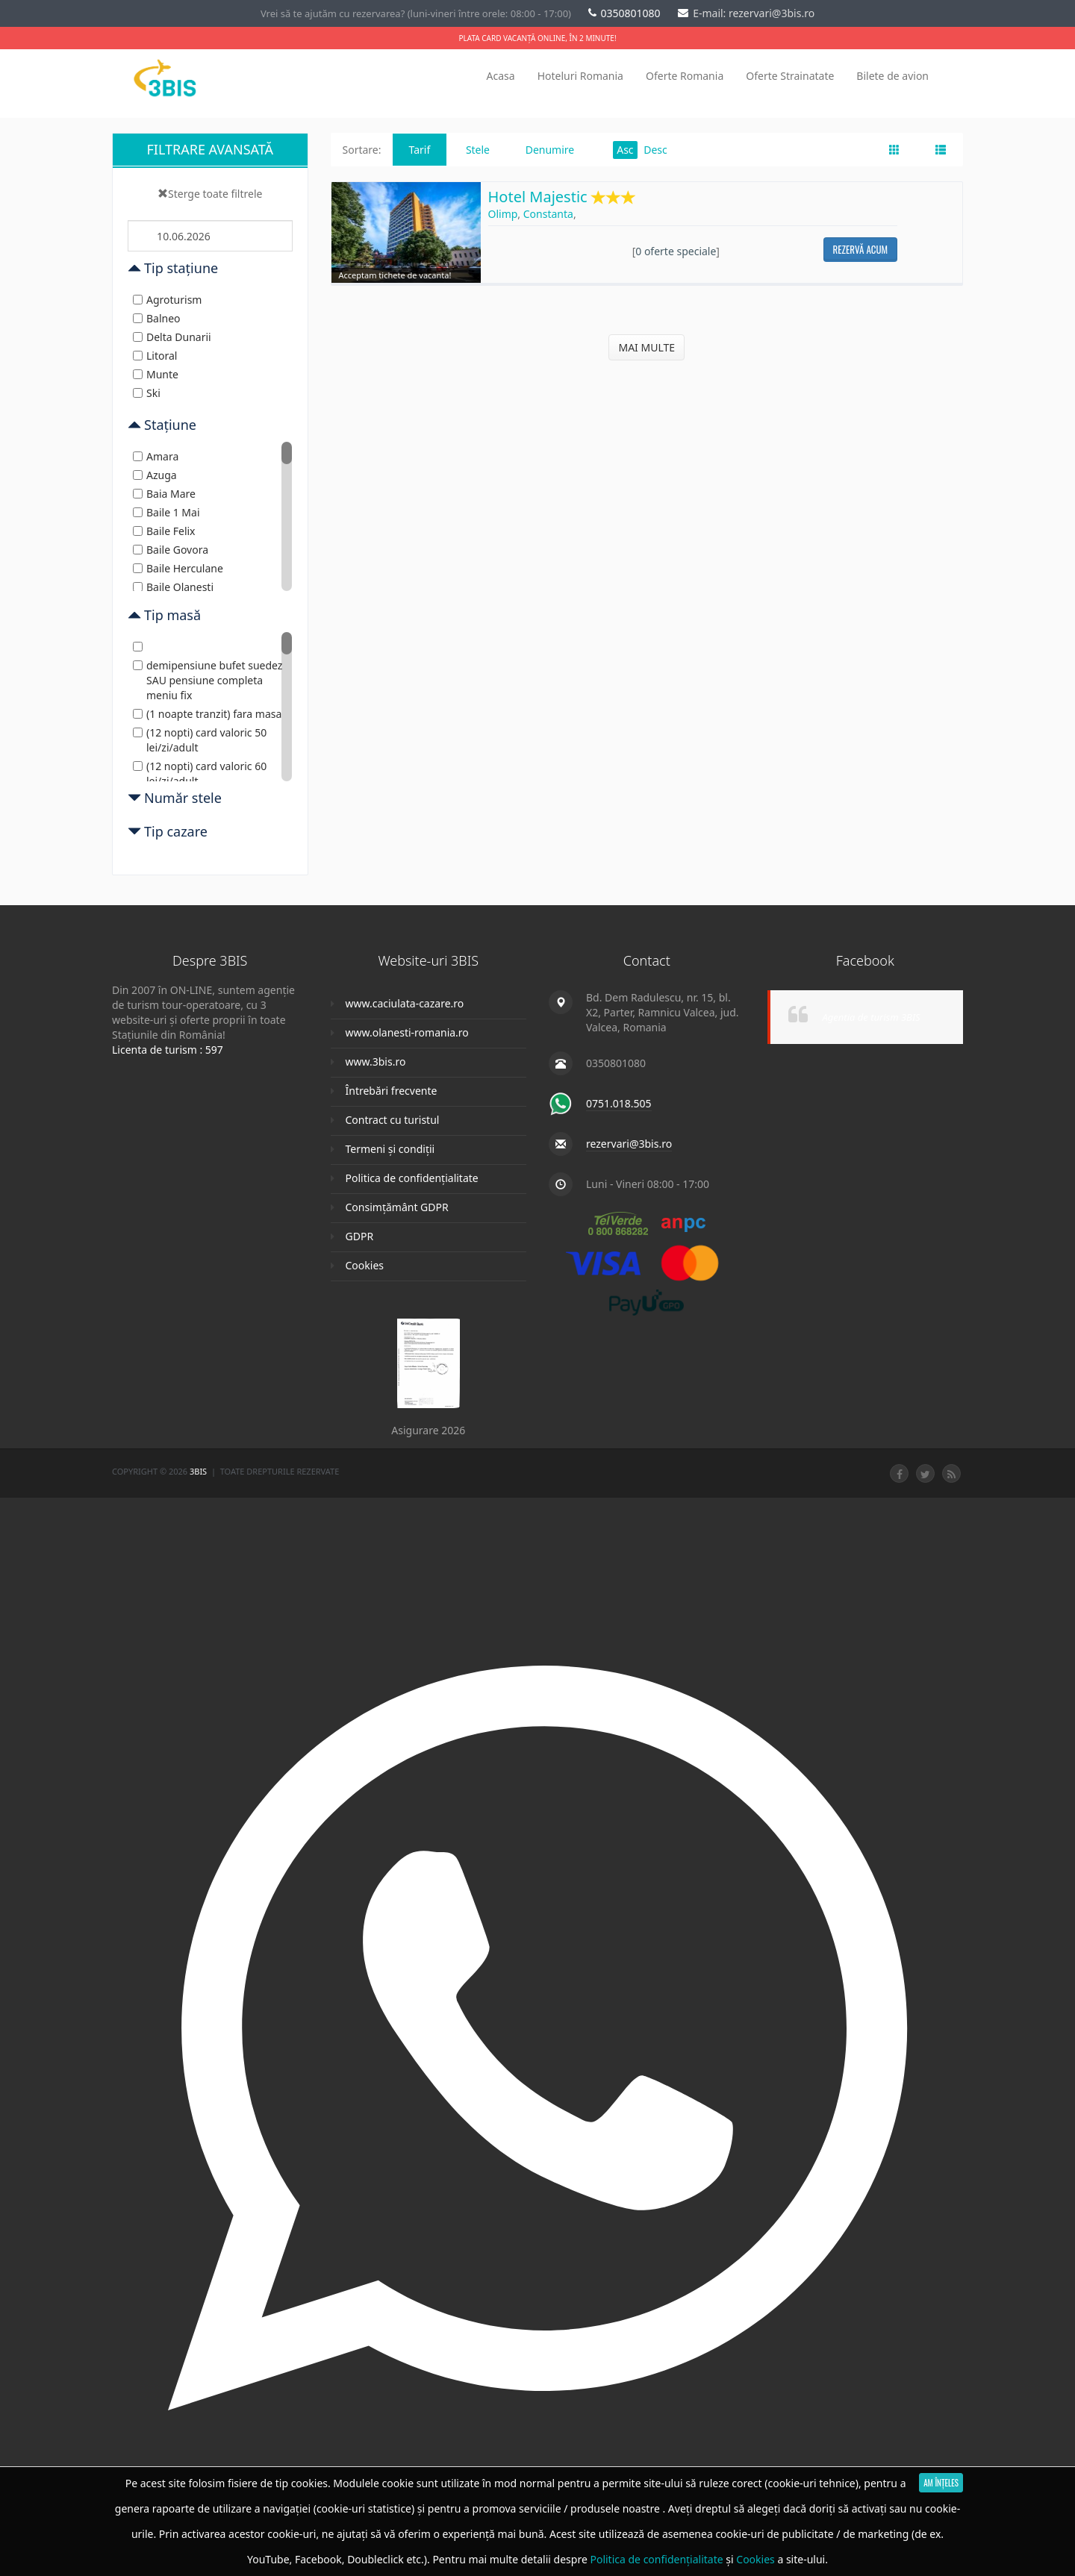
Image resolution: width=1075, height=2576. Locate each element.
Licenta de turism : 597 (167, 1049)
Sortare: (362, 150)
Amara (155, 456)
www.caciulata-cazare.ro (405, 1003)
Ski (147, 393)
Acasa (501, 76)
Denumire (550, 150)
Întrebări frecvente (391, 1091)
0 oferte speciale (675, 251)
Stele (478, 150)
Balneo (157, 318)
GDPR (360, 1236)
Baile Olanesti (173, 587)
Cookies (365, 1265)
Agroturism (167, 300)
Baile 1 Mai (166, 512)
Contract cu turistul (393, 1120)
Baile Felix (164, 531)
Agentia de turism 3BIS (871, 1017)
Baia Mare (164, 494)
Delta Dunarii (172, 337)
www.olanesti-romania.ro (407, 1032)
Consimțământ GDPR (397, 1207)
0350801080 (625, 13)
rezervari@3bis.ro (629, 1144)
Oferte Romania (684, 76)
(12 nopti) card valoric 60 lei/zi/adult (200, 773)
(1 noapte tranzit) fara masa (207, 714)
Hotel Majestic (562, 198)
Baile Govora (170, 550)
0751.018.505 (619, 1103)
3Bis (199, 1471)
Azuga (155, 475)
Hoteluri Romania (580, 76)
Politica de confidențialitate (412, 1178)
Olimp (503, 214)
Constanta (548, 214)
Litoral (155, 355)
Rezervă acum (860, 249)
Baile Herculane (178, 568)
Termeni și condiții (390, 1149)
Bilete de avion (892, 76)
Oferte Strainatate (790, 76)
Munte (155, 374)
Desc (655, 150)
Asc (625, 150)
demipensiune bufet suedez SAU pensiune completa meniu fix (207, 680)
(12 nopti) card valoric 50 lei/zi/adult (200, 739)
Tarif (420, 150)
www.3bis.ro (376, 1061)
